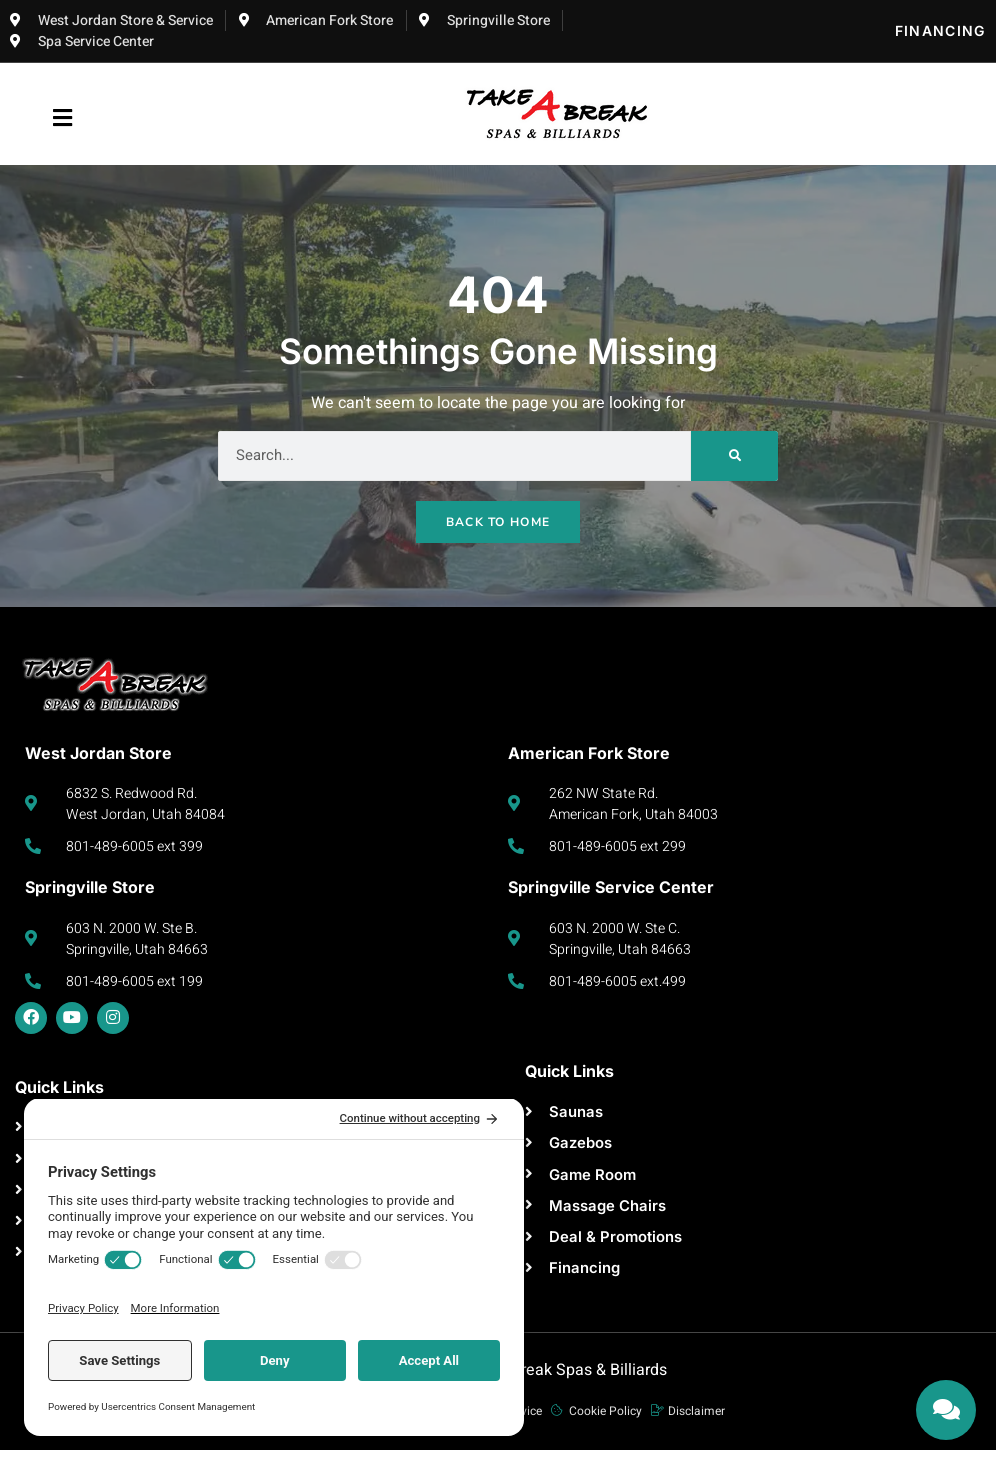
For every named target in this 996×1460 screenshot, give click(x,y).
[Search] (734, 456)
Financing (940, 30)
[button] (63, 118)
